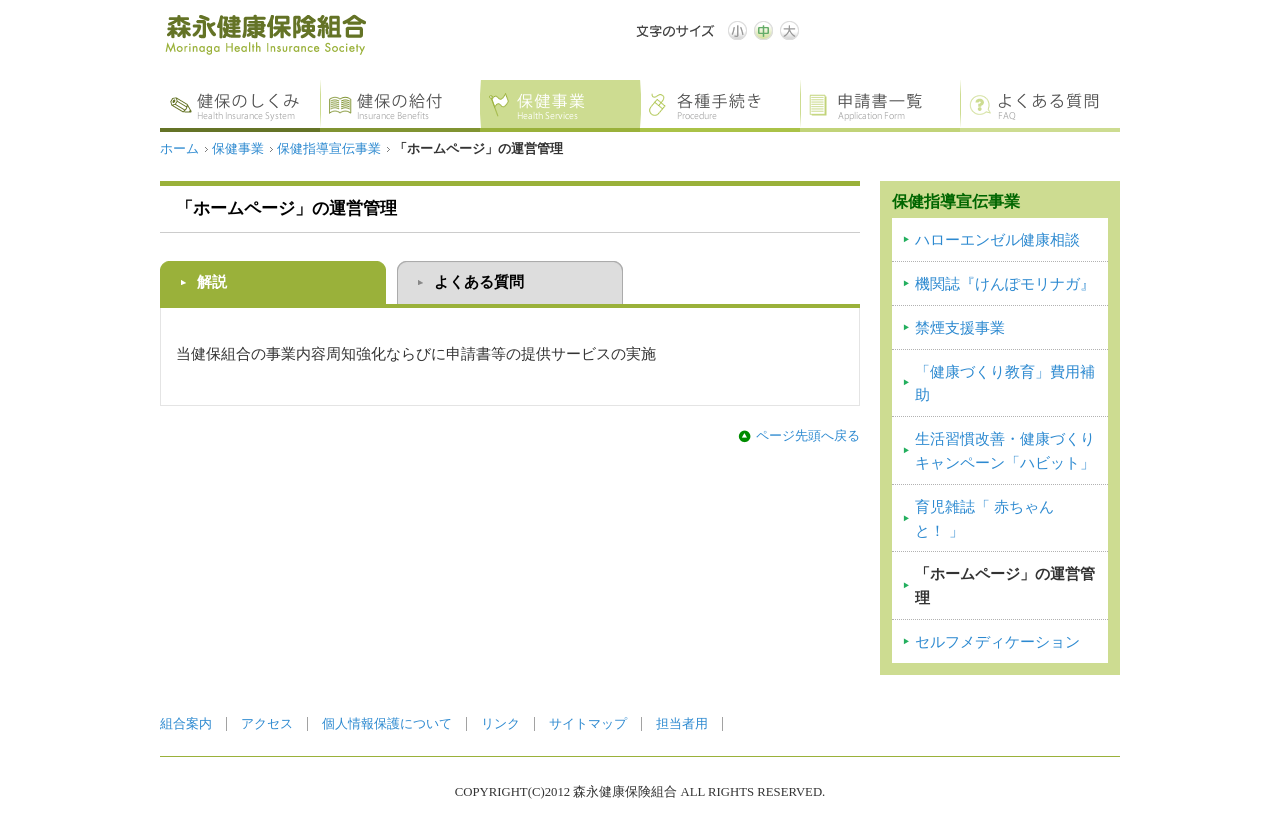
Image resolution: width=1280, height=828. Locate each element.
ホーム (179, 149)
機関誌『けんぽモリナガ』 (1005, 284)
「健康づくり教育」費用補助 (1005, 384)
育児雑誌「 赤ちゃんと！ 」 (984, 519)
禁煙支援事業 (960, 328)
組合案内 (186, 724)
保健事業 (238, 149)
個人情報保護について (387, 724)
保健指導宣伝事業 (329, 149)
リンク (500, 724)
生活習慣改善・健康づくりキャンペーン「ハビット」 (1005, 451)
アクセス (267, 724)
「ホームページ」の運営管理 (1005, 586)
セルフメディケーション (997, 642)
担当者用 (682, 724)
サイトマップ (588, 724)
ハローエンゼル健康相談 (997, 240)
